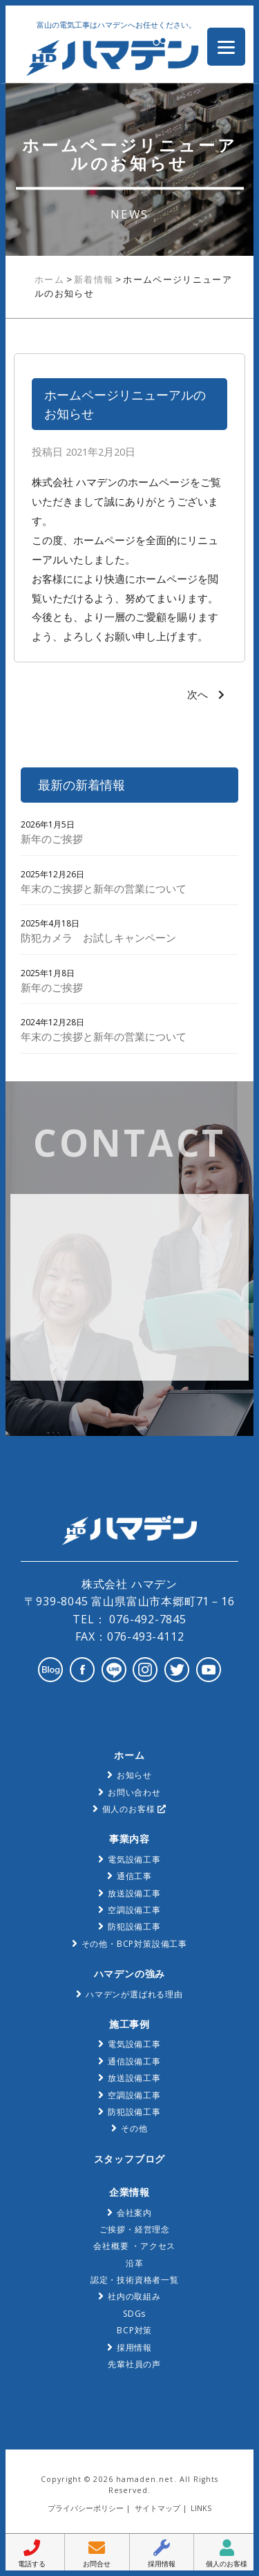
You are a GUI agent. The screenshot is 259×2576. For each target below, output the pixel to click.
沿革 (135, 2263)
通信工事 (134, 1876)
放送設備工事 (134, 1893)
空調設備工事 (134, 1910)
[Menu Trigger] (226, 47)
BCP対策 (134, 2330)
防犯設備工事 (134, 1926)
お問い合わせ (134, 1792)
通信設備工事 (134, 2061)
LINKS (201, 2508)
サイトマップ (157, 2508)
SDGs (134, 2314)
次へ (197, 694)
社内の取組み (134, 2296)
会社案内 (134, 2213)
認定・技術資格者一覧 (134, 2280)
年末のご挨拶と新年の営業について (103, 888)
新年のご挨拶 (52, 839)
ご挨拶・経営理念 (134, 2229)
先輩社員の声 (134, 2364)
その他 (134, 2128)
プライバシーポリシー (86, 2508)
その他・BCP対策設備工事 (134, 1944)
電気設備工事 (134, 1859)
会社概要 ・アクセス (134, 2246)
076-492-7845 (146, 1619)
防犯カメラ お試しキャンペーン (98, 937)
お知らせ (134, 1775)
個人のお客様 (134, 1809)
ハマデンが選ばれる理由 (134, 1994)
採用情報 (134, 2347)
